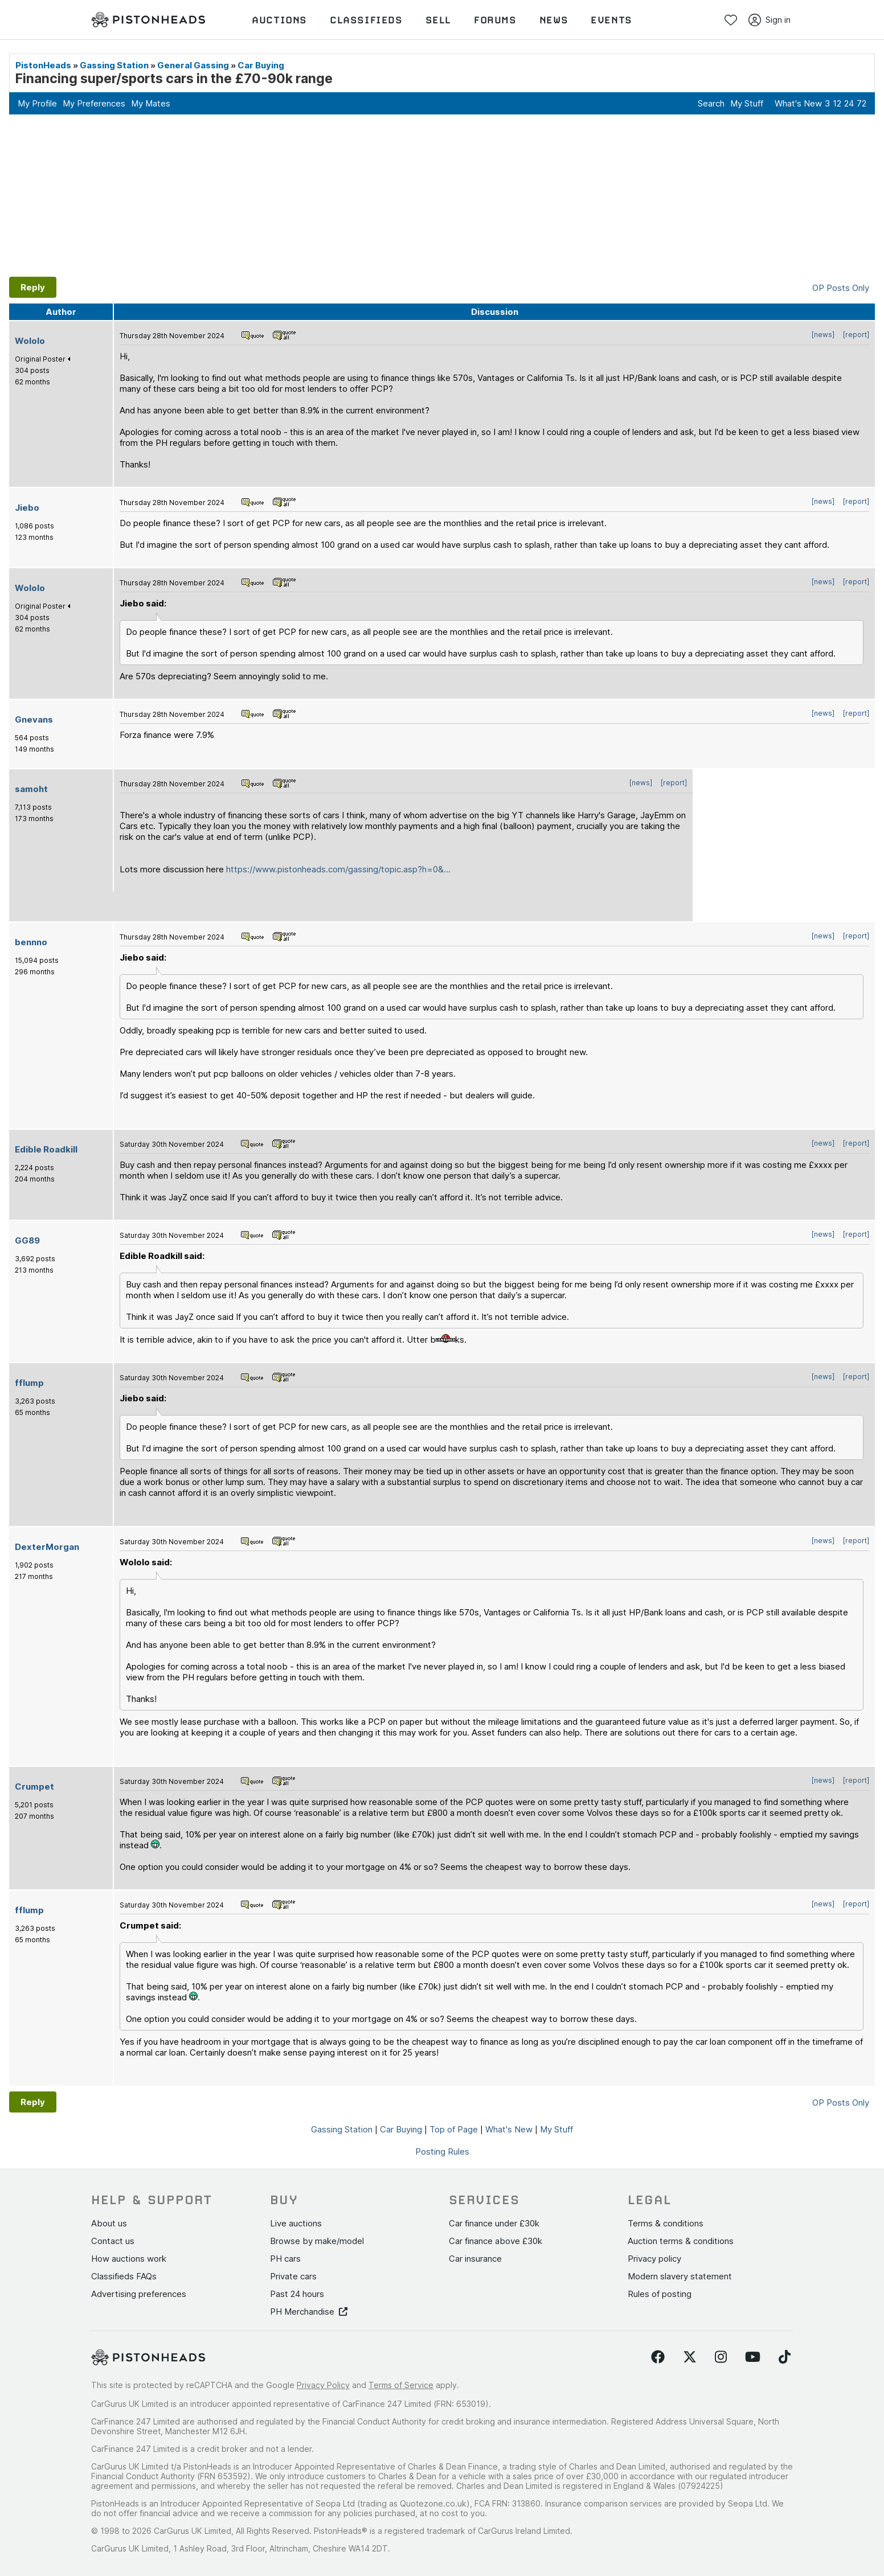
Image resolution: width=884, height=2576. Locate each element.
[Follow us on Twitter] (690, 2357)
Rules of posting (659, 2293)
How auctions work (128, 2258)
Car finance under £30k (494, 2223)
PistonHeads (43, 65)
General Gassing (193, 65)
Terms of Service (401, 2385)
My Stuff (746, 103)
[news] (823, 334)
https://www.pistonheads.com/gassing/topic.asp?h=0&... (338, 869)
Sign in (769, 20)
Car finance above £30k (495, 2240)
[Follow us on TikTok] (784, 2357)
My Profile (37, 103)
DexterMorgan (47, 1546)
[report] (856, 334)
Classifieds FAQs (124, 2276)
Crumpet (34, 1786)
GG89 (27, 1240)
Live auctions (296, 2223)
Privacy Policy (323, 2385)
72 (861, 103)
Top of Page (453, 2129)
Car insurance (475, 2258)
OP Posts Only (840, 287)
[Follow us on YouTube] (753, 2357)
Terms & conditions (665, 2223)
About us (109, 2223)
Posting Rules (442, 2151)
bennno (31, 942)
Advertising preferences (138, 2293)
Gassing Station (114, 65)
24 (849, 103)
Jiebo (27, 507)
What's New (798, 103)
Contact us (112, 2240)
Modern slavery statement (680, 2276)
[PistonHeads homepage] (148, 20)
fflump (29, 1382)
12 (837, 103)
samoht (31, 789)
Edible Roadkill (46, 1149)
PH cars (285, 2258)
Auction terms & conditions (681, 2240)
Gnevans (34, 719)
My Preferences (94, 103)
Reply (33, 287)
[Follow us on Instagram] (721, 2357)
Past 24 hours (297, 2293)
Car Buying (261, 65)
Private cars (293, 2276)
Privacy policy (654, 2258)
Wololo (30, 340)
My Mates (150, 103)
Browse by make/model (317, 2240)
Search (711, 103)
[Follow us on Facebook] (658, 2357)
